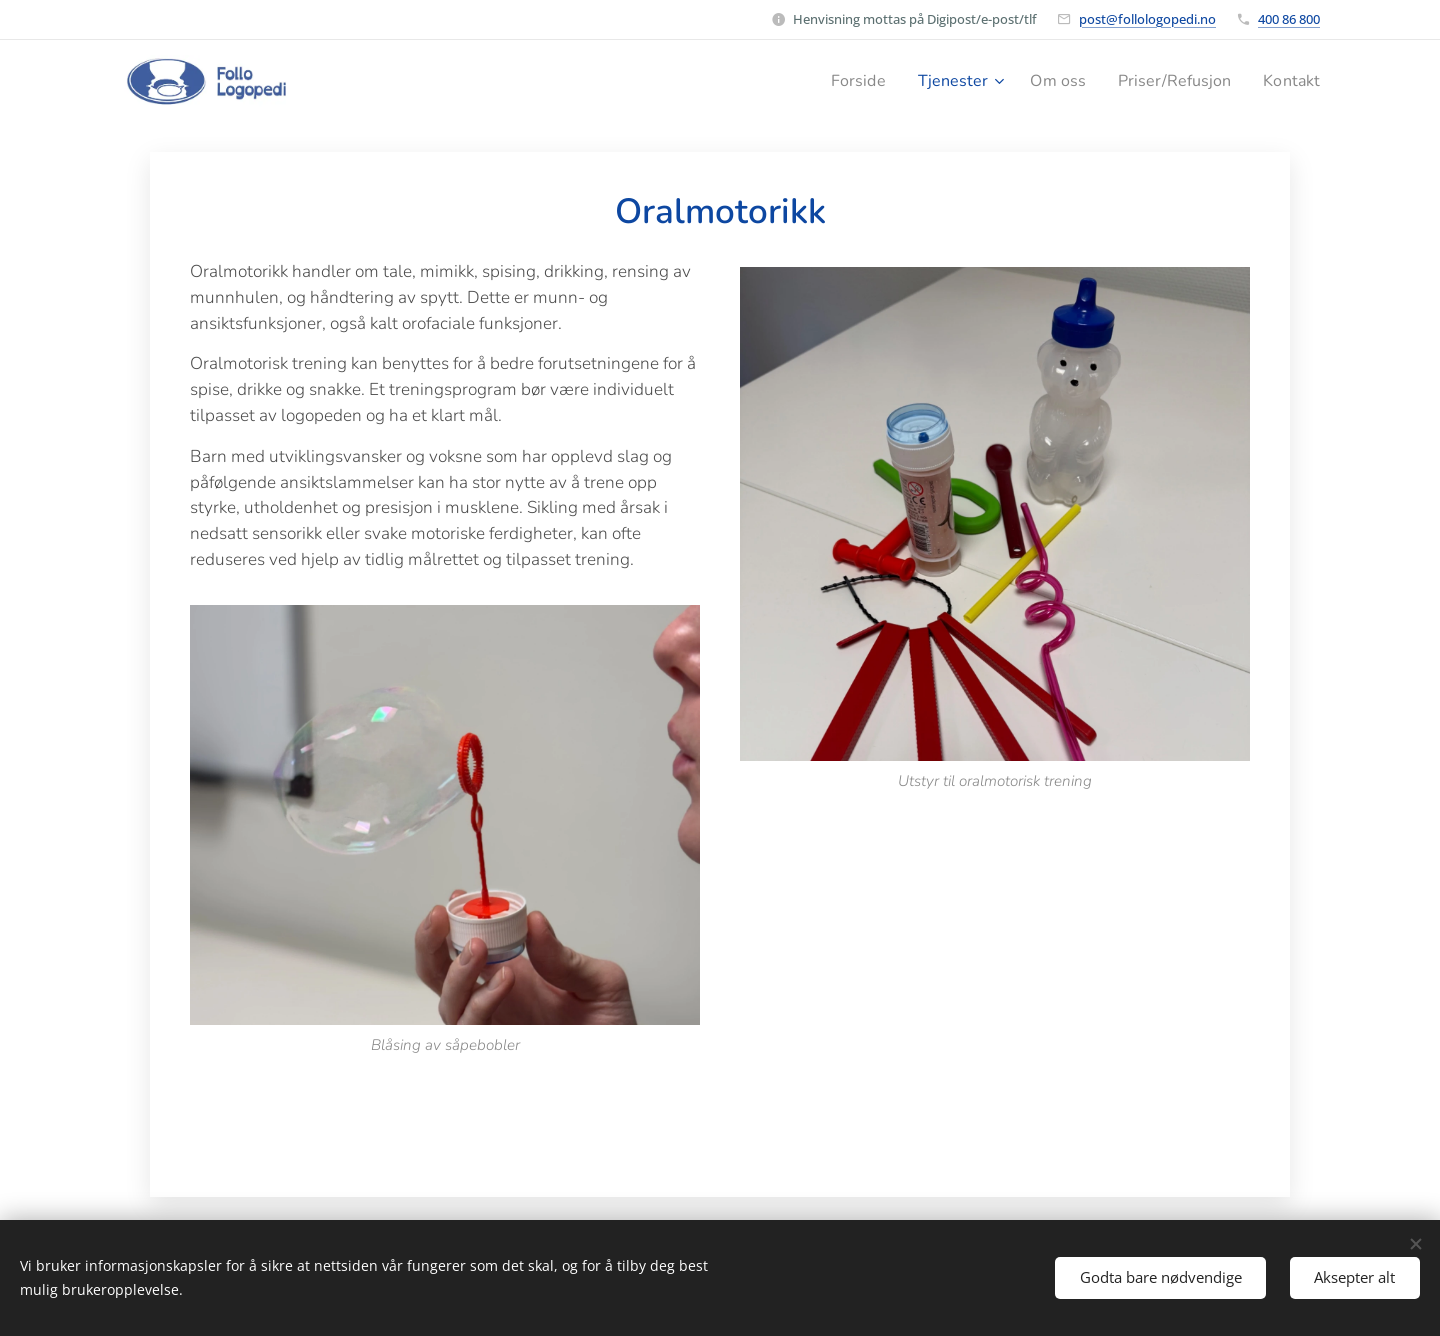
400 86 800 (1289, 19)
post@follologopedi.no (1147, 19)
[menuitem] (835, 81)
